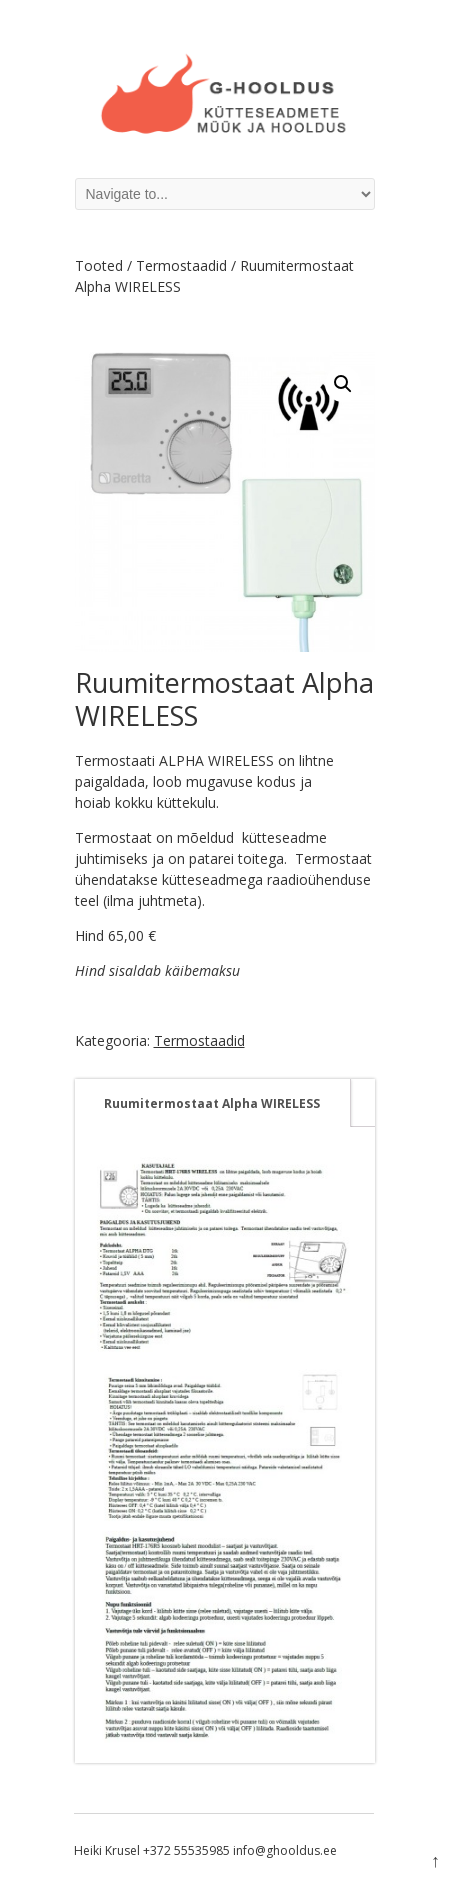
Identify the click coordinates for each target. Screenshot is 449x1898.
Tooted (99, 265)
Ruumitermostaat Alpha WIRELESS (212, 1103)
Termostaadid (181, 265)
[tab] (212, 1103)
